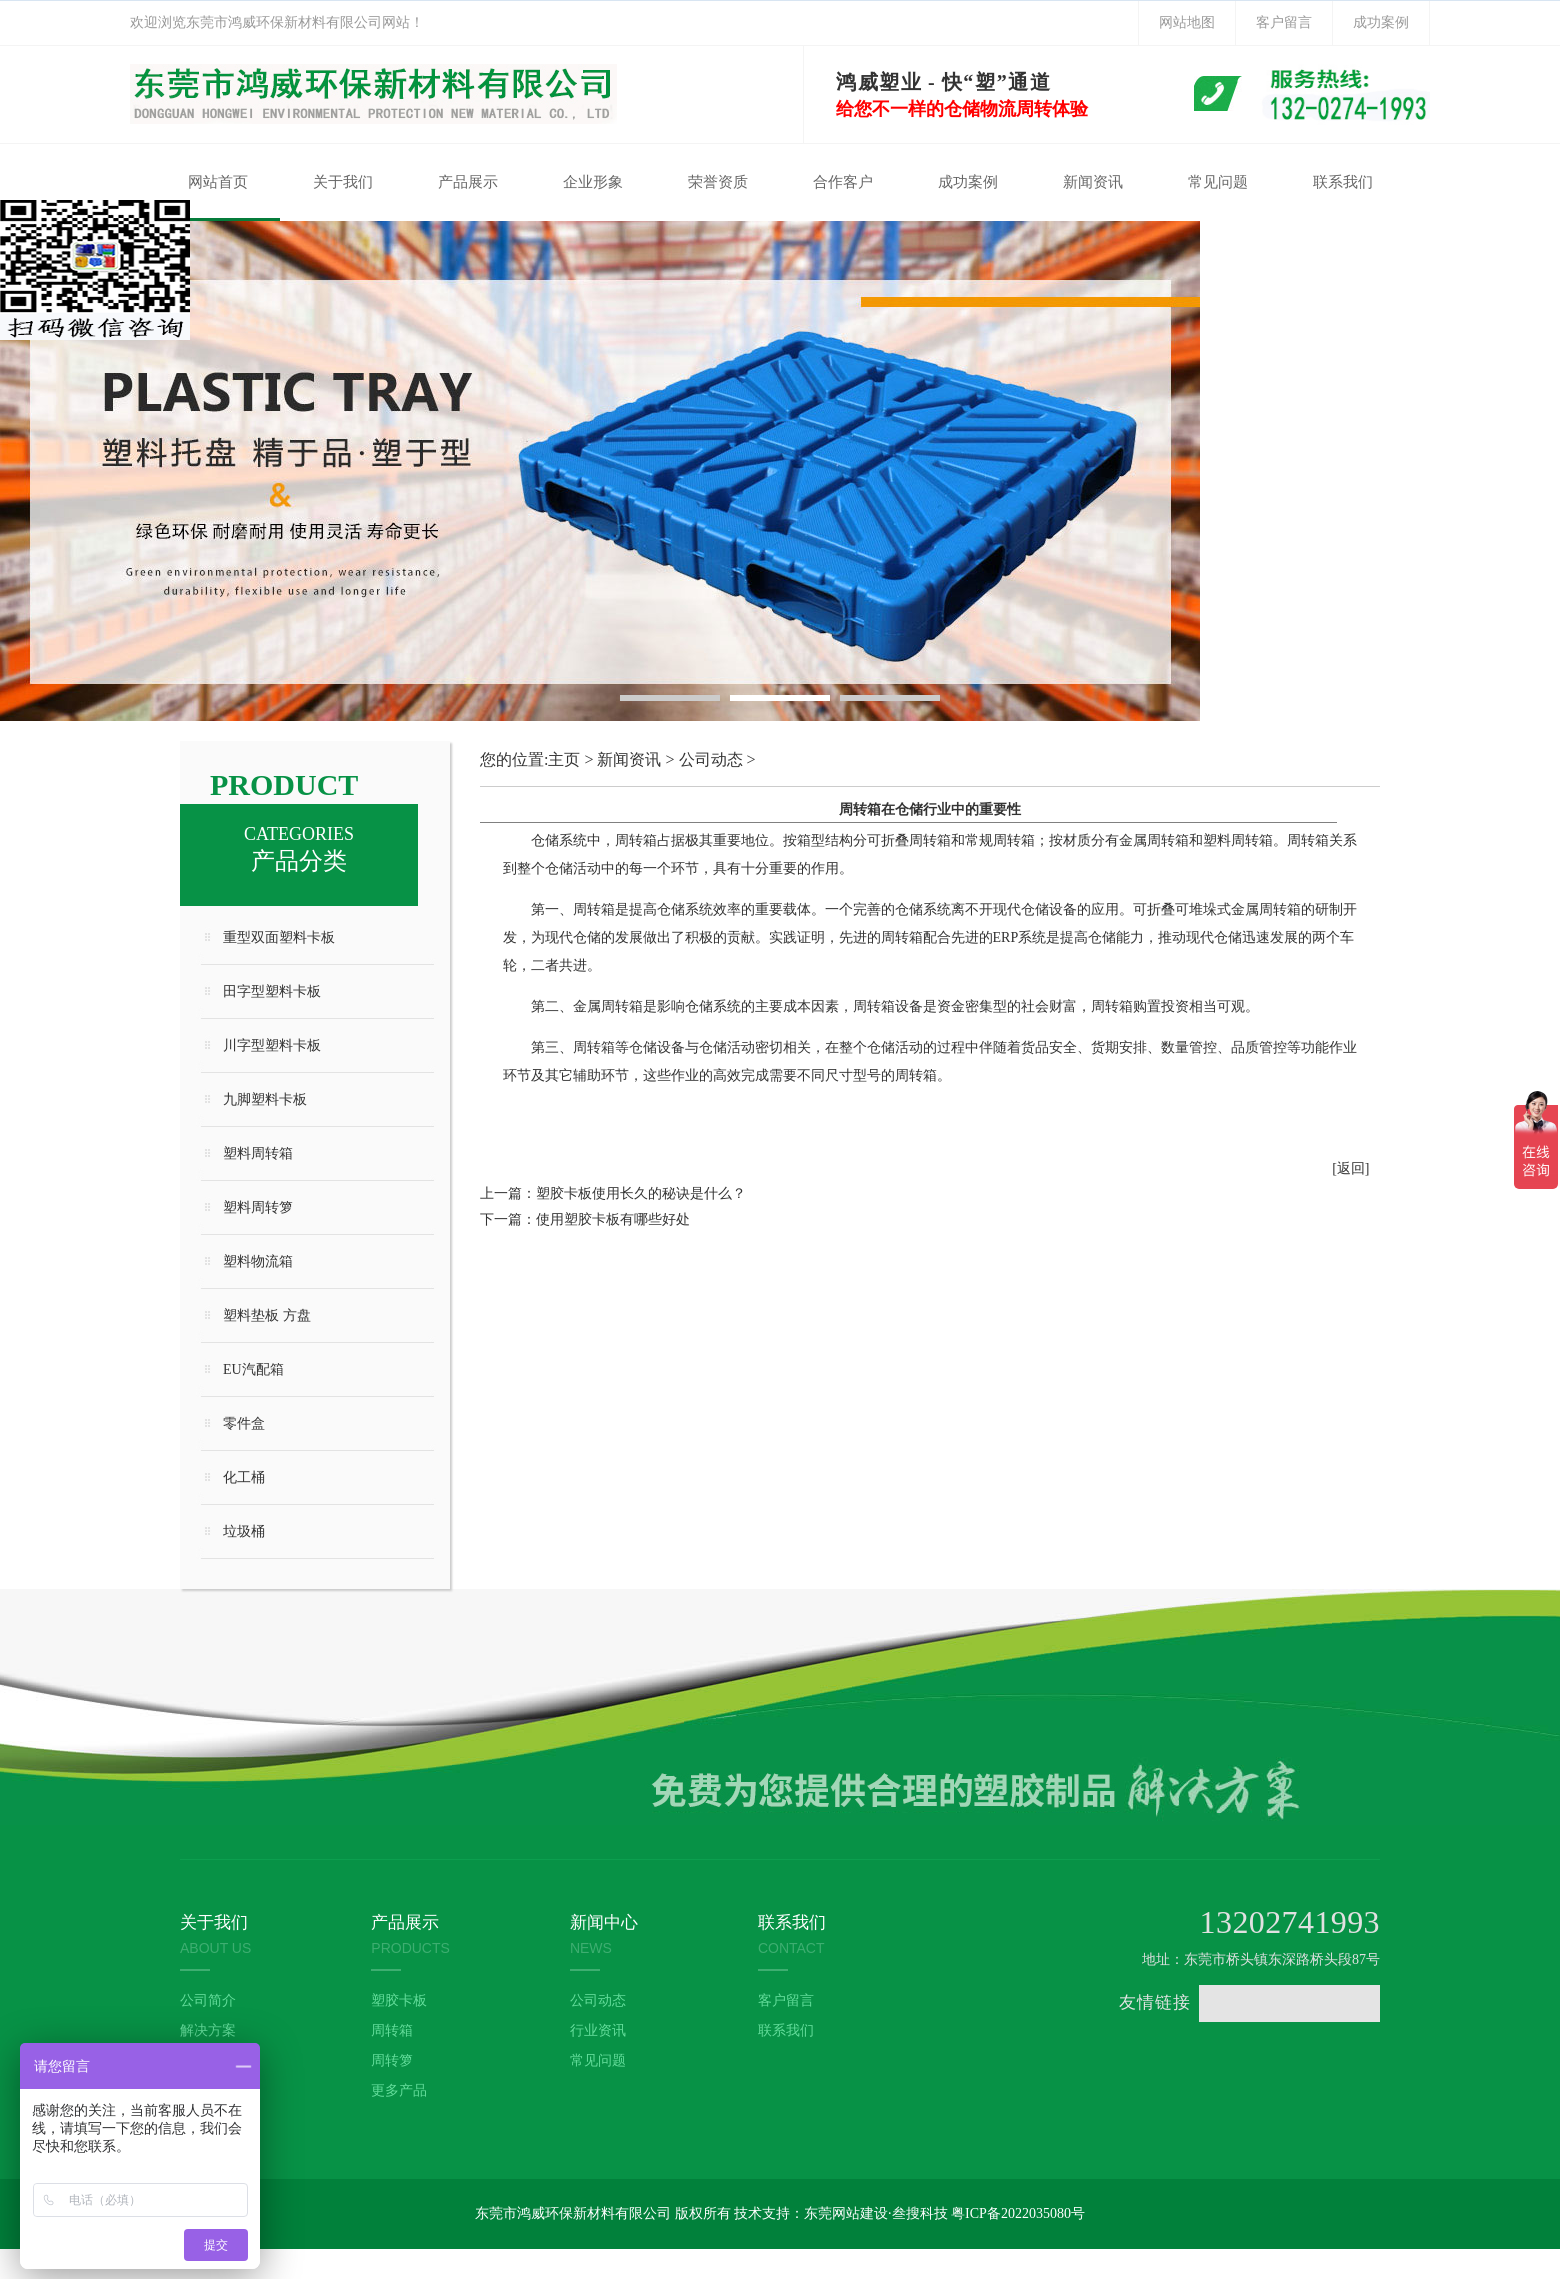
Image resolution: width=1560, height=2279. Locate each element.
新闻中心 (604, 1922)
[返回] (1350, 1168)
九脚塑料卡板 (265, 1099)
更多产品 (399, 2090)
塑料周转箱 (258, 1153)
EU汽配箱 (253, 1369)
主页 (564, 759)
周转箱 (392, 2030)
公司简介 (208, 2000)
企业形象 (593, 182)
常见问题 (1218, 182)
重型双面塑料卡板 (279, 937)
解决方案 (208, 2030)
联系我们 (1343, 182)
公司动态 (711, 759)
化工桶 (244, 1477)
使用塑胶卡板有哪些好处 (613, 1219)
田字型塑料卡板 (272, 991)
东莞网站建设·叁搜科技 (876, 2213)
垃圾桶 (244, 1531)
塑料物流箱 (258, 1261)
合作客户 (843, 182)
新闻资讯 (1093, 182)
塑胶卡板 (399, 2000)
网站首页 (218, 182)
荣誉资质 (718, 182)
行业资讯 (598, 2030)
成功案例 (1381, 22)
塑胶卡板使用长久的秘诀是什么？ (641, 1193)
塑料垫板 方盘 (267, 1315)
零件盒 (244, 1423)
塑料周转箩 (258, 1207)
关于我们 (343, 182)
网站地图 (1187, 22)
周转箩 (392, 2060)
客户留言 (1284, 22)
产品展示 (468, 182)
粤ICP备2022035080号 (1018, 2213)
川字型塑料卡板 (272, 1045)
